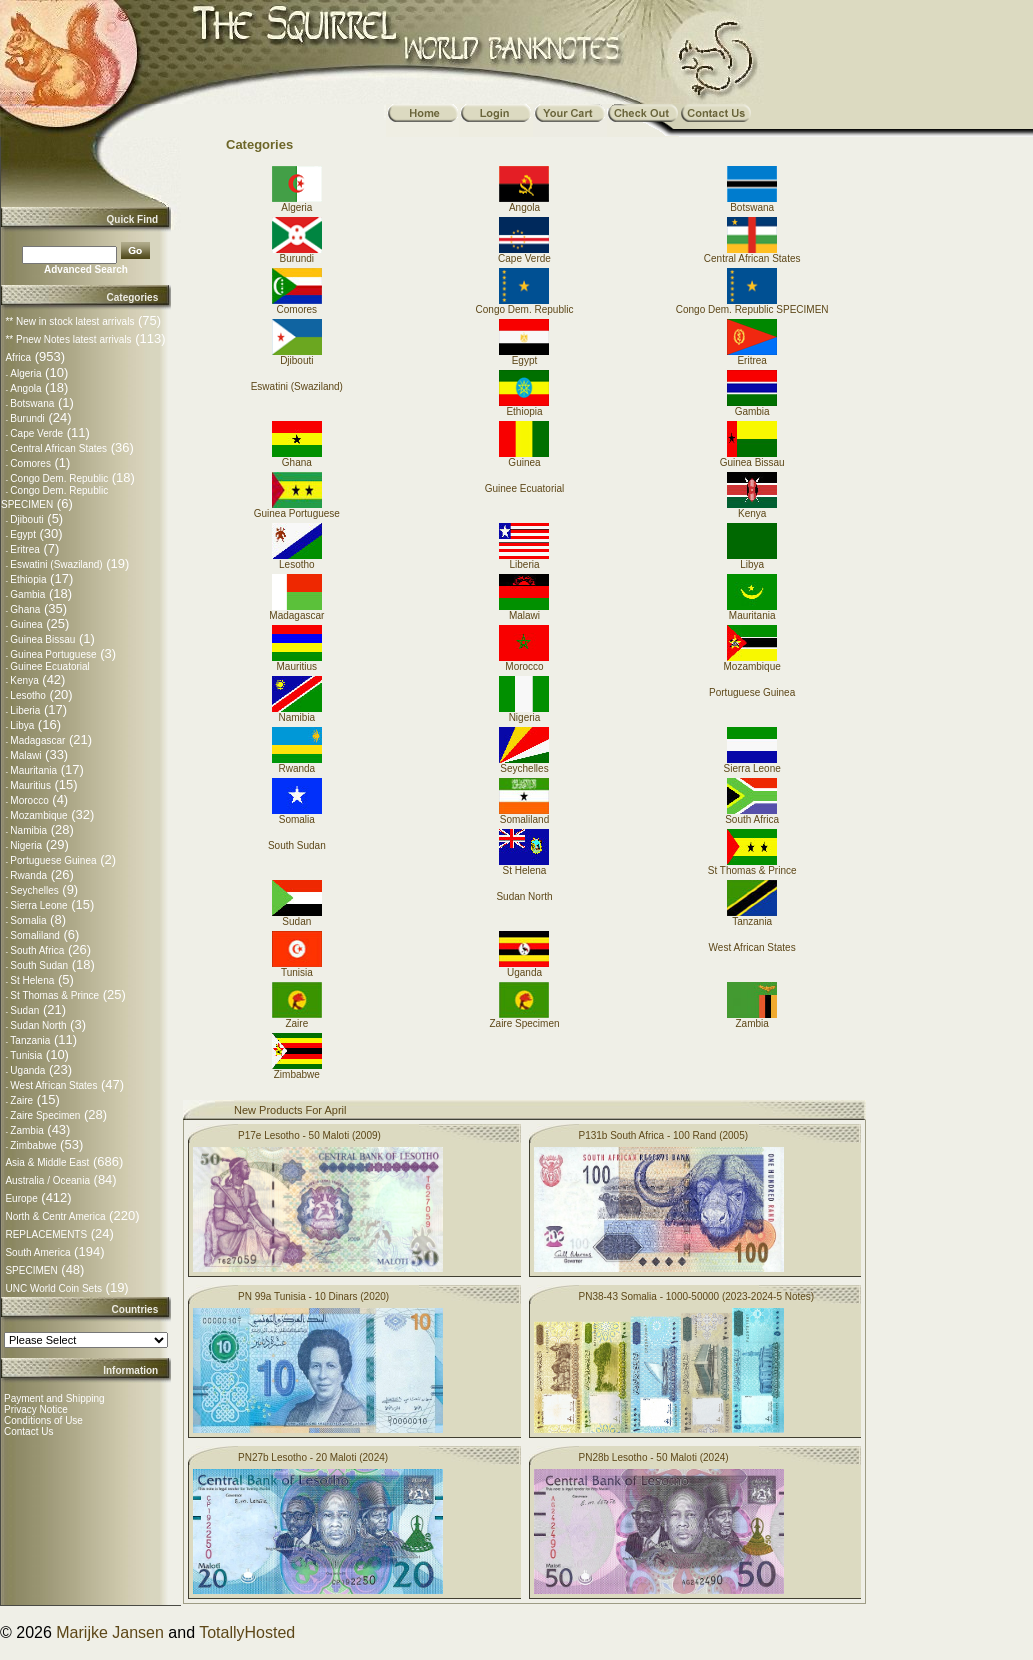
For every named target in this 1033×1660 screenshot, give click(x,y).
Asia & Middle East (47, 1162)
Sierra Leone (38, 905)
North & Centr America (55, 1216)
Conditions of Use (43, 1420)
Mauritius (30, 785)
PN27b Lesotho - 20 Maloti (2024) (313, 1457)
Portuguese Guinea (53, 860)
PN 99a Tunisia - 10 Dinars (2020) (313, 1296)
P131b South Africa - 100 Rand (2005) (664, 1135)
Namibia (28, 830)
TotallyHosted (247, 1632)
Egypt (23, 534)
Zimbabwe (33, 1145)
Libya (22, 725)
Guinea (26, 624)
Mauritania (33, 770)
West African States (53, 1085)
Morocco (29, 800)
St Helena (32, 980)
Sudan (24, 1010)
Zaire (21, 1100)
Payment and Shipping (54, 1398)
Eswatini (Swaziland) (56, 564)
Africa (18, 357)
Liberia (25, 710)
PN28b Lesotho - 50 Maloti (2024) (654, 1457)
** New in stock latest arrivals (69, 321)
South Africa (37, 950)
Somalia (28, 920)
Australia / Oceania (47, 1180)
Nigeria (26, 845)
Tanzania (30, 1040)
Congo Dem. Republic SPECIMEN (752, 305)
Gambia (27, 594)
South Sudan (39, 965)
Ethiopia (28, 579)
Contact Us (28, 1431)
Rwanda (28, 875)
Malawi (25, 755)
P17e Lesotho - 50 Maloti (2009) (309, 1135)
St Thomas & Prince (54, 995)
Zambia (26, 1130)
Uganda (27, 1070)
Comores (30, 463)
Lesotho (28, 695)
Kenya (24, 680)
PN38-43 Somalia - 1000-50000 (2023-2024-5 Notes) (697, 1296)
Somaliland (34, 935)
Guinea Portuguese (53, 654)
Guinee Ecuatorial (50, 666)
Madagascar (37, 740)
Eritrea (24, 549)
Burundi (27, 418)
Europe (21, 1198)
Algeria (25, 373)
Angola (25, 388)
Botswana (32, 403)
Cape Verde (36, 433)
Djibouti (26, 519)
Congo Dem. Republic (59, 478)
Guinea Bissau (42, 639)
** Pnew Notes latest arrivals (68, 339)
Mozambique (38, 815)
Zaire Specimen (45, 1115)
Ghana (25, 609)
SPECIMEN (31, 1270)
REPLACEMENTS (46, 1234)
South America (37, 1252)
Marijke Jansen (110, 1632)
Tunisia (26, 1055)
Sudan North (38, 1025)
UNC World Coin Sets (53, 1288)
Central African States (58, 448)
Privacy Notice (36, 1409)
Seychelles (34, 890)
